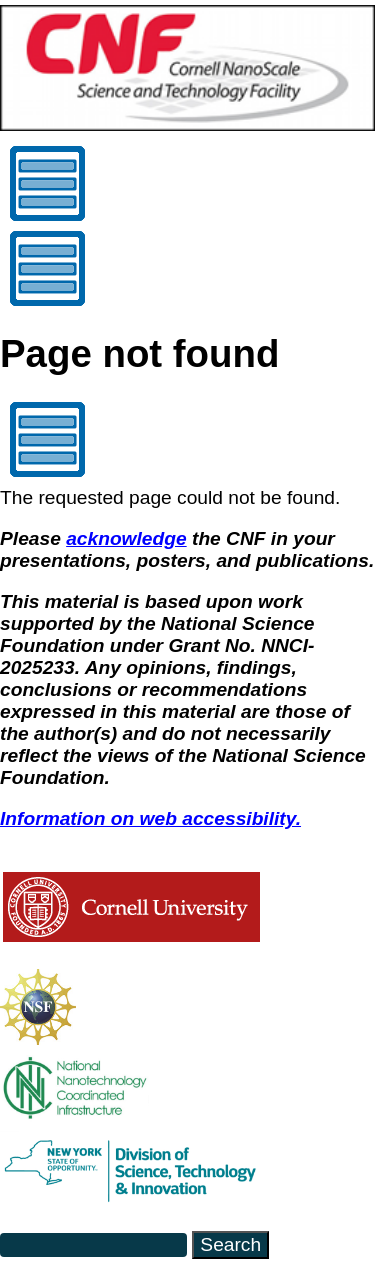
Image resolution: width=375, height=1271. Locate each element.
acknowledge (126, 538)
